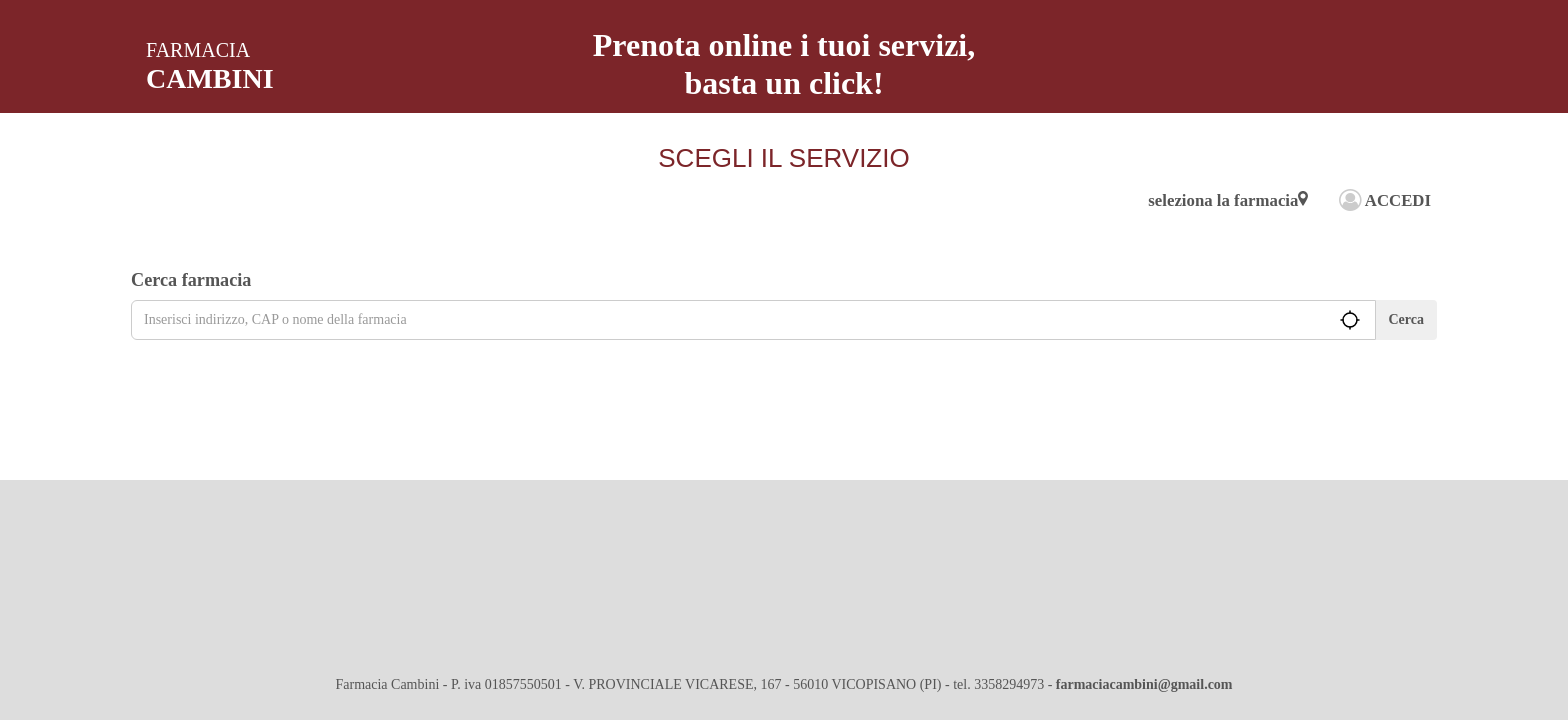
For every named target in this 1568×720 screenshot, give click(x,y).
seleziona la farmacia (1228, 200)
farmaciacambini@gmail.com (1144, 684)
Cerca (1407, 319)
